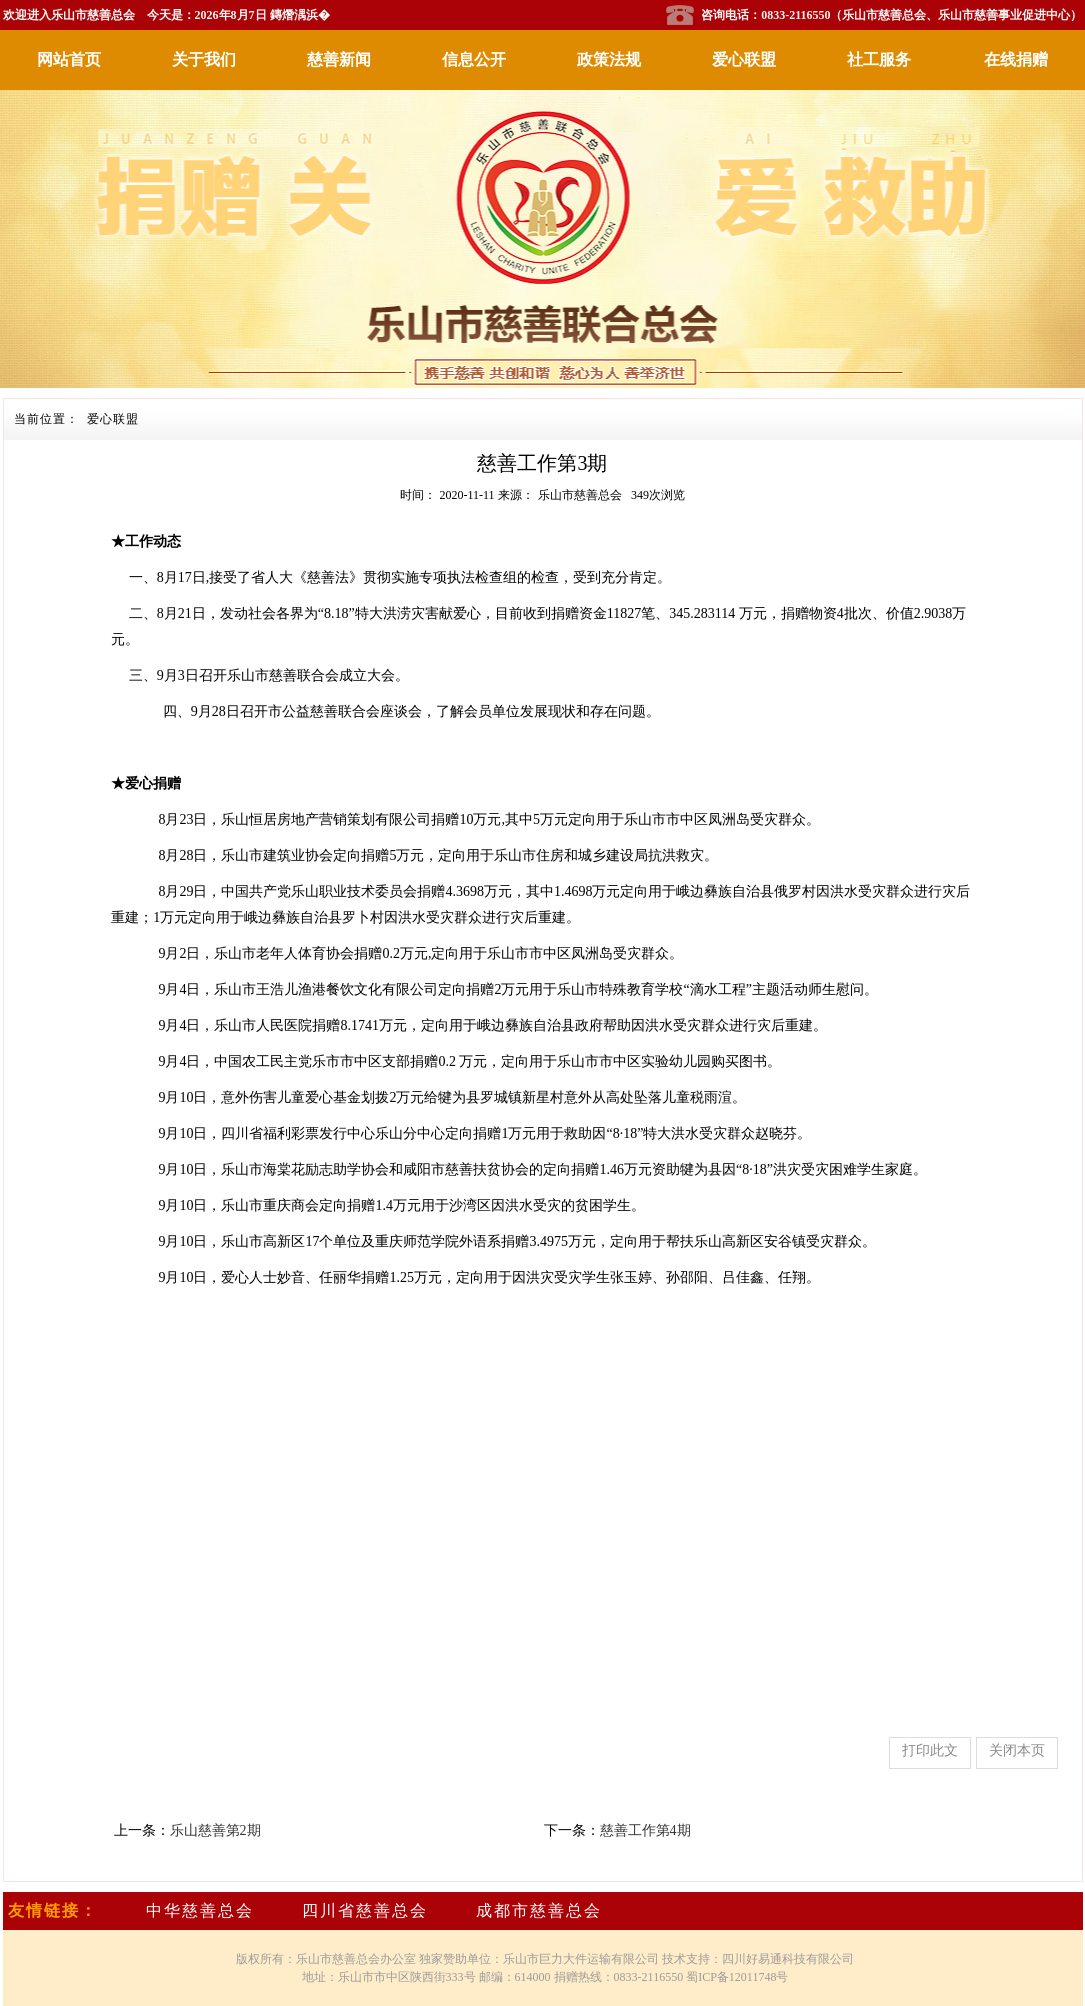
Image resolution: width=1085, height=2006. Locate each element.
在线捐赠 (1016, 59)
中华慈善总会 (200, 1910)
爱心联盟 (744, 59)
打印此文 (930, 1750)
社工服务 (879, 59)
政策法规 (609, 59)
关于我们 (204, 59)
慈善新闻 (339, 59)
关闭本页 (1017, 1750)
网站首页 (69, 59)
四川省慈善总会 (365, 1910)
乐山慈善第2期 (215, 1830)
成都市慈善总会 (539, 1910)
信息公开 (474, 59)
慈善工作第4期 (645, 1830)
